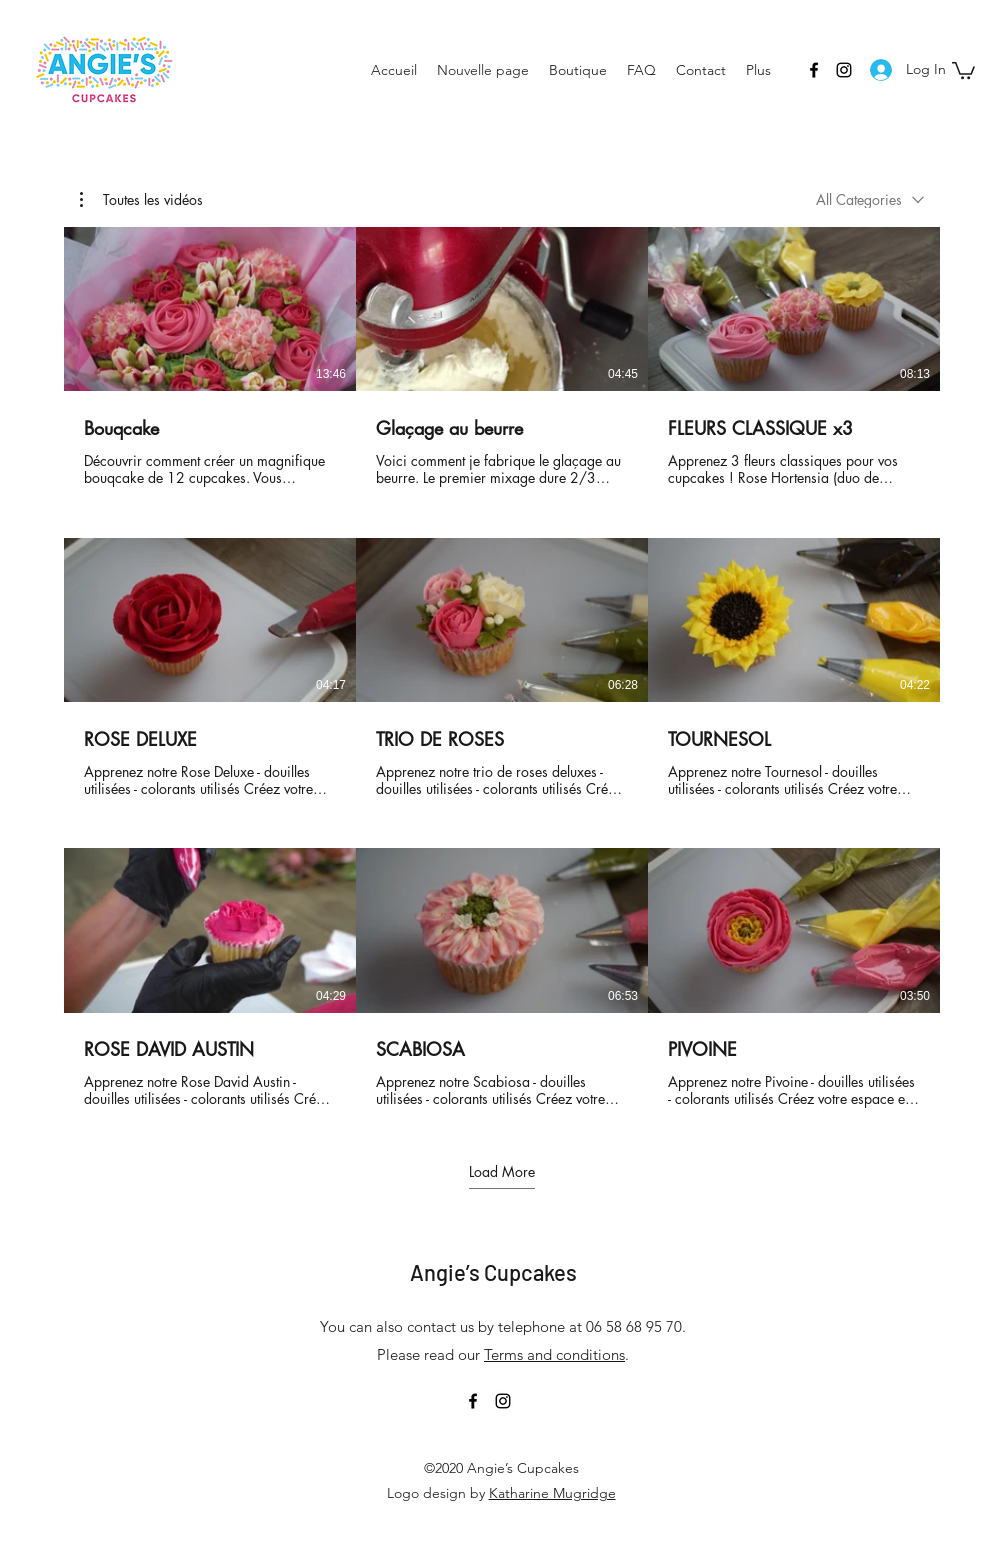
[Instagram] (844, 70)
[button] (963, 69)
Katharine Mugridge (552, 1493)
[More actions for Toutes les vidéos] (141, 200)
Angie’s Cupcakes (493, 1272)
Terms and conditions (554, 1354)
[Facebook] (814, 70)
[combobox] (870, 199)
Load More (502, 1172)
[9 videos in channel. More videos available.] (502, 668)
